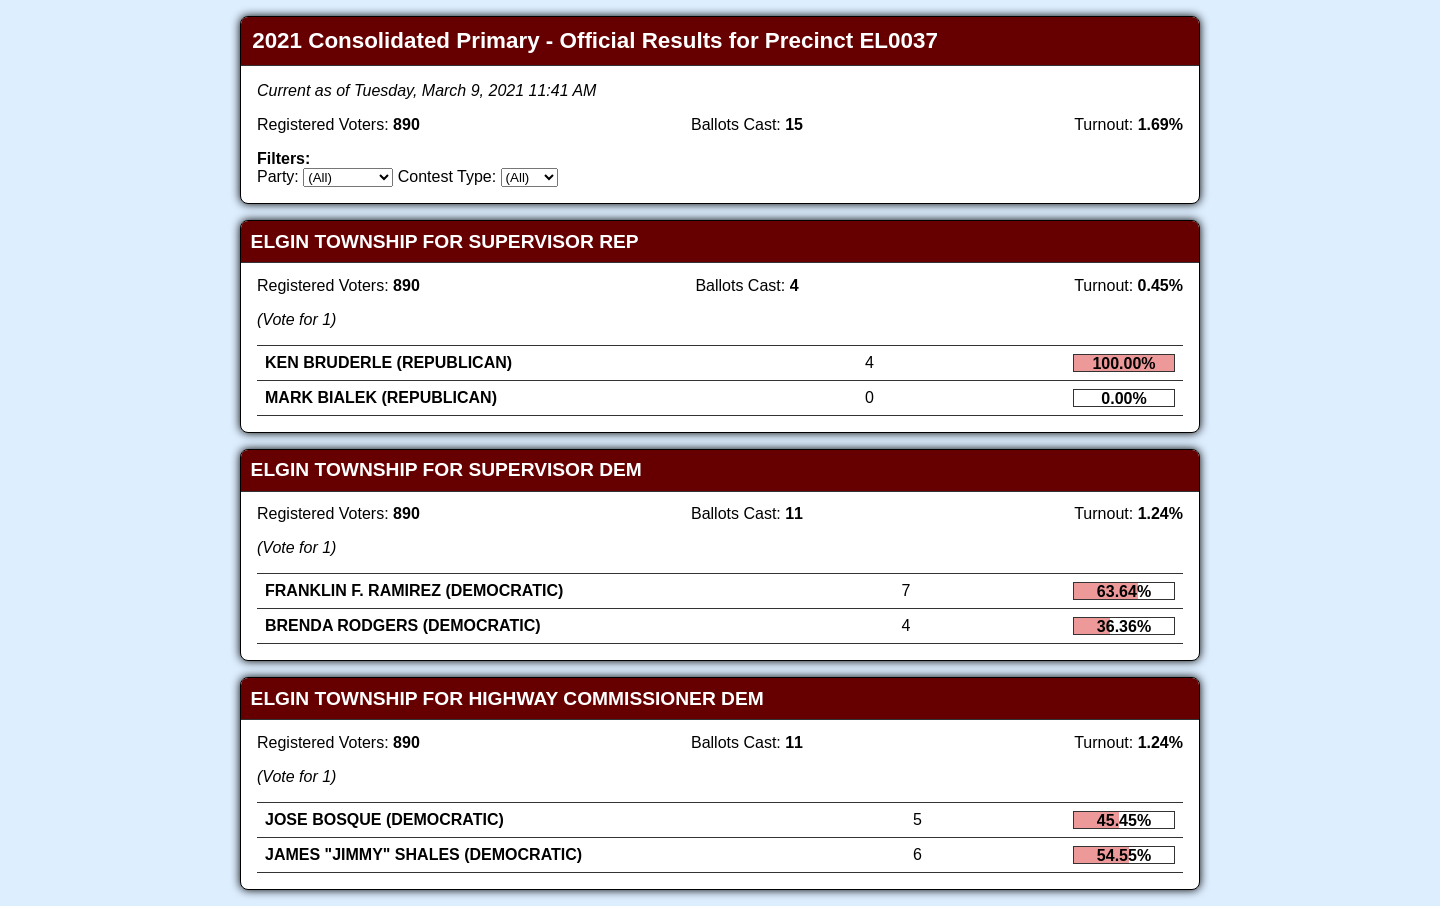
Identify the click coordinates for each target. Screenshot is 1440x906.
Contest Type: (447, 176)
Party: (278, 176)
